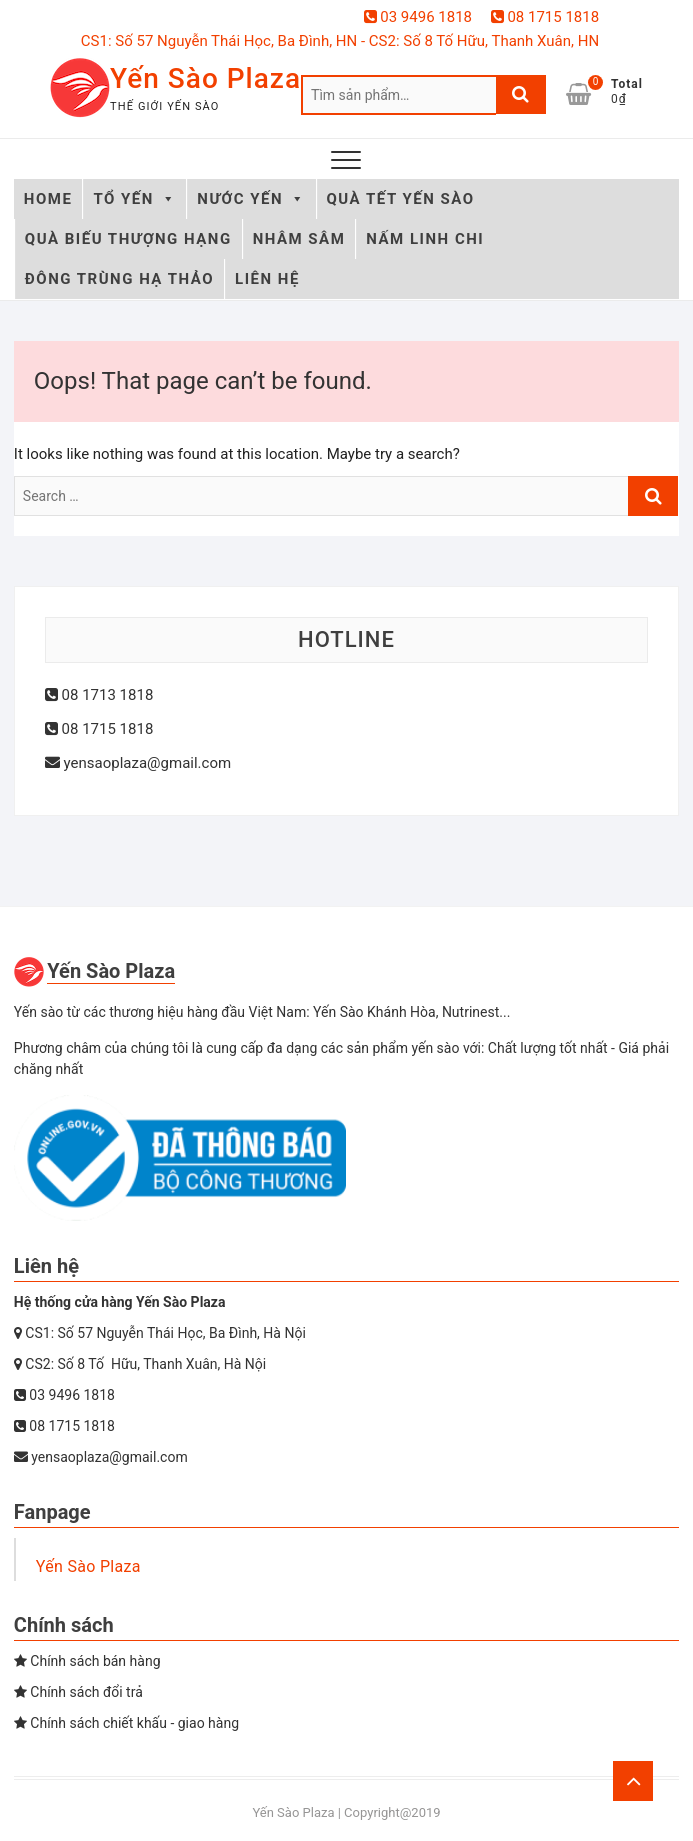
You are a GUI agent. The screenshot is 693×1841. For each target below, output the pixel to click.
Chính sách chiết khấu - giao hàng (126, 1723)
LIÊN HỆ (267, 279)
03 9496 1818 (418, 17)
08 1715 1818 (545, 17)
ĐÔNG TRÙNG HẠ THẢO (119, 279)
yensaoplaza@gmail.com (138, 763)
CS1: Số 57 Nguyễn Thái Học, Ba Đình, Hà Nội (160, 1333)
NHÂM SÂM (299, 239)
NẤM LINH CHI (425, 239)
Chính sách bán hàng (87, 1661)
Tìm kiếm (521, 95)
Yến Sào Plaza (205, 78)
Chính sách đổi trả (78, 1692)
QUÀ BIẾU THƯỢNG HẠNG (128, 239)
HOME (48, 199)
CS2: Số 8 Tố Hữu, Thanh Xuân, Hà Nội (140, 1364)
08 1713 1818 (99, 695)
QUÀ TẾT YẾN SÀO (401, 199)
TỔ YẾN (134, 199)
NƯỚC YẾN (251, 199)
